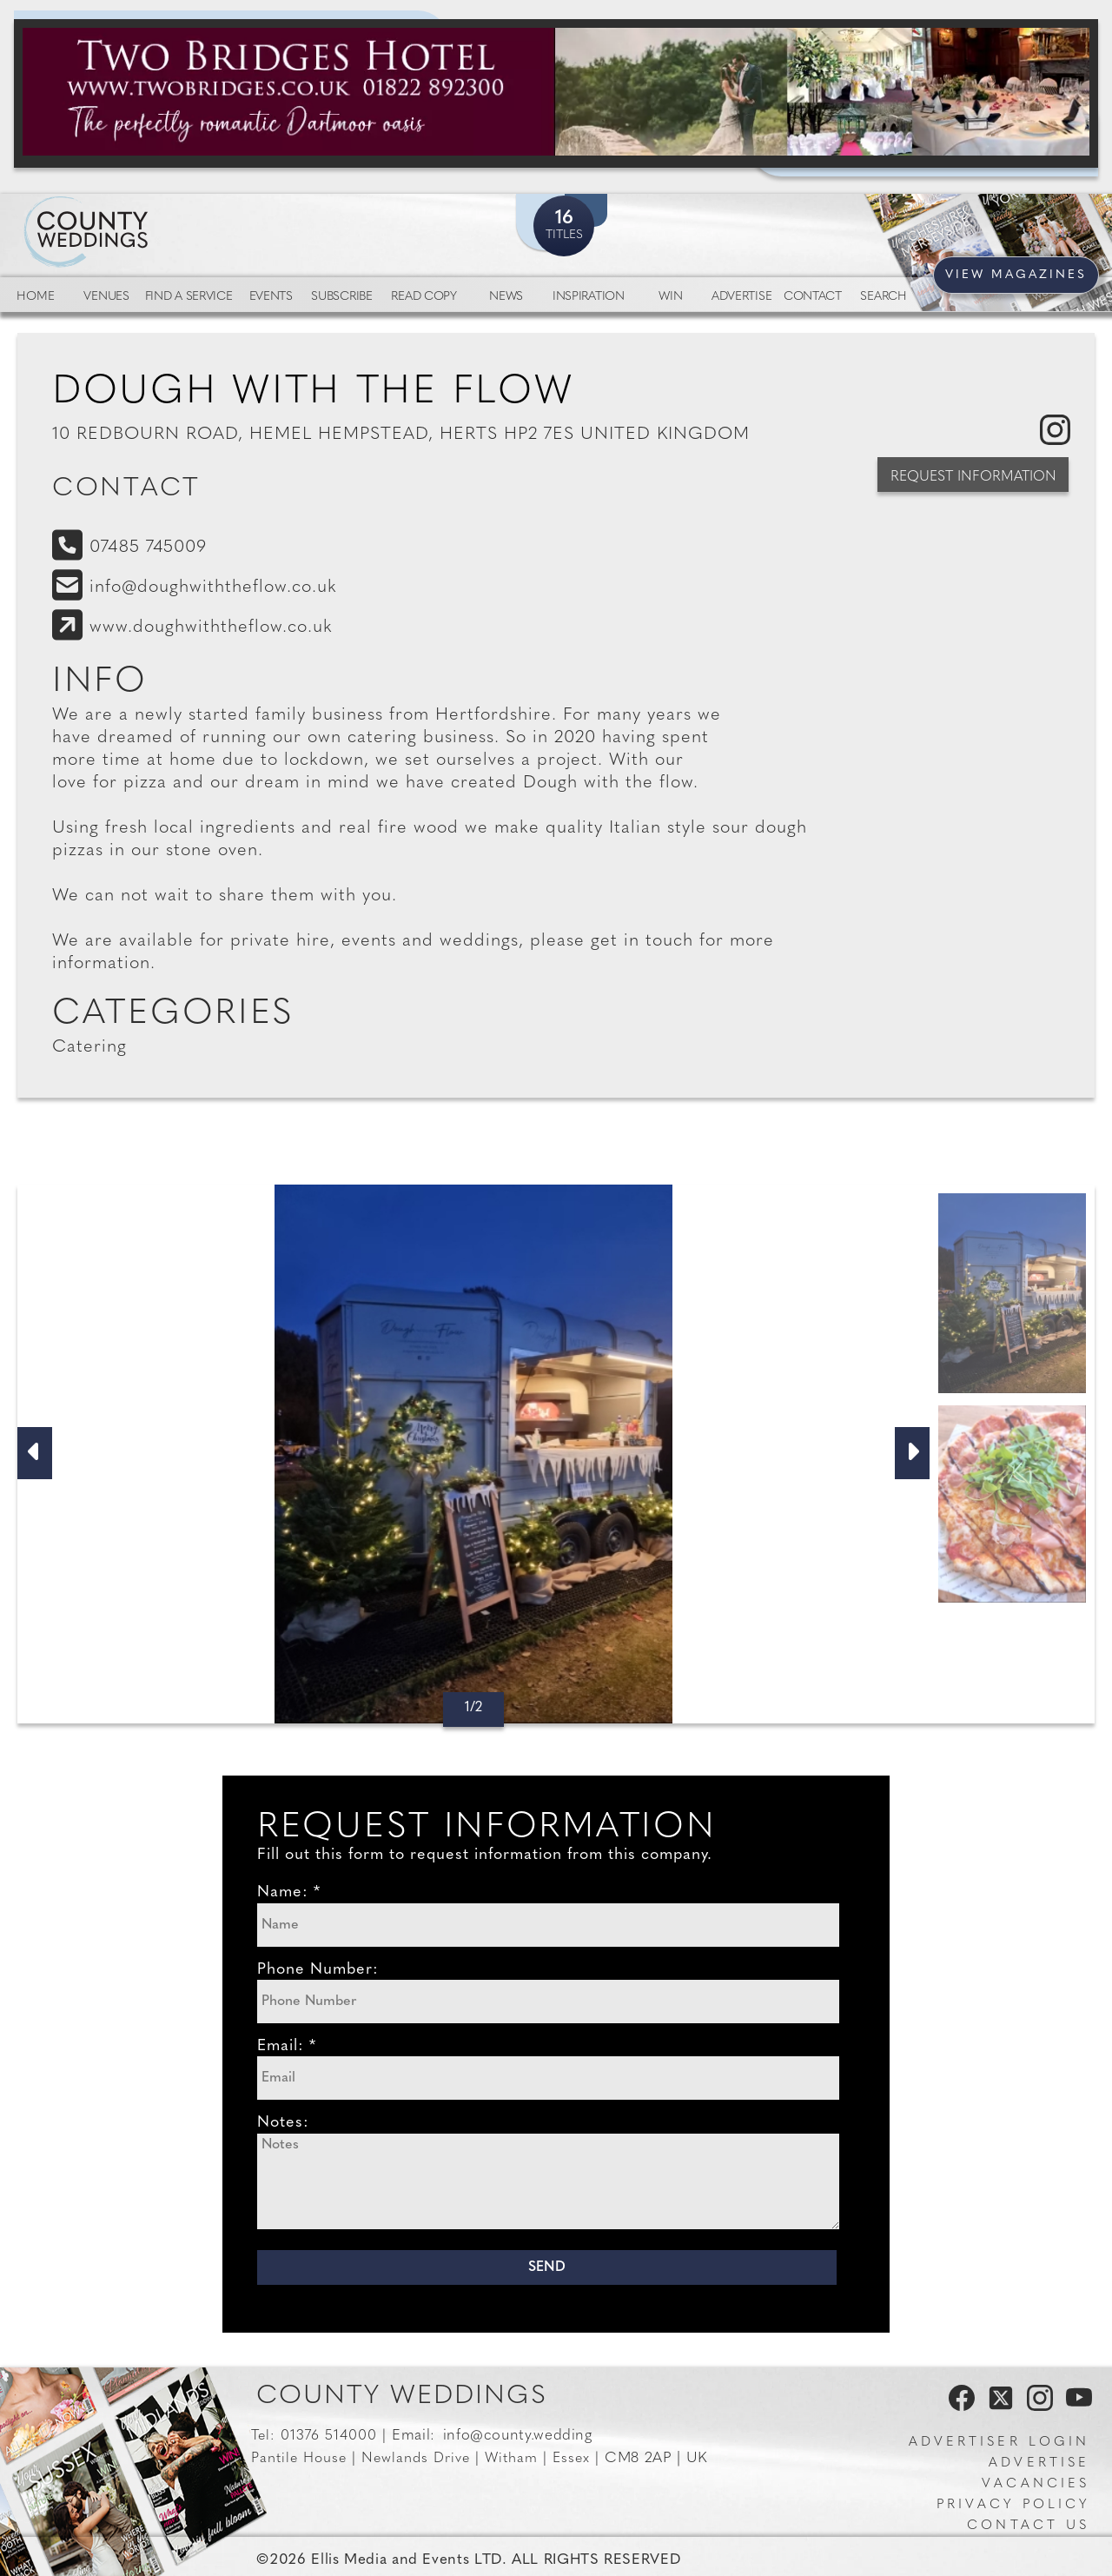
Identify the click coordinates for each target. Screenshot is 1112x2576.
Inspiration (589, 296)
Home (35, 296)
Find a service (189, 296)
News (506, 296)
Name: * (289, 1892)
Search (883, 296)
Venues (106, 296)
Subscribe (341, 296)
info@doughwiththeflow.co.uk (213, 587)
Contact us (1028, 2526)
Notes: (283, 2123)
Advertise (741, 296)
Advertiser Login (999, 2442)
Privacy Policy (1013, 2505)
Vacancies (1035, 2484)
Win (670, 296)
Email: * (286, 2046)
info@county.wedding (517, 2435)
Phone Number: (318, 1970)
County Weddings (401, 2396)
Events (271, 296)
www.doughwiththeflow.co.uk (211, 627)
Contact (813, 296)
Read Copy (423, 296)
